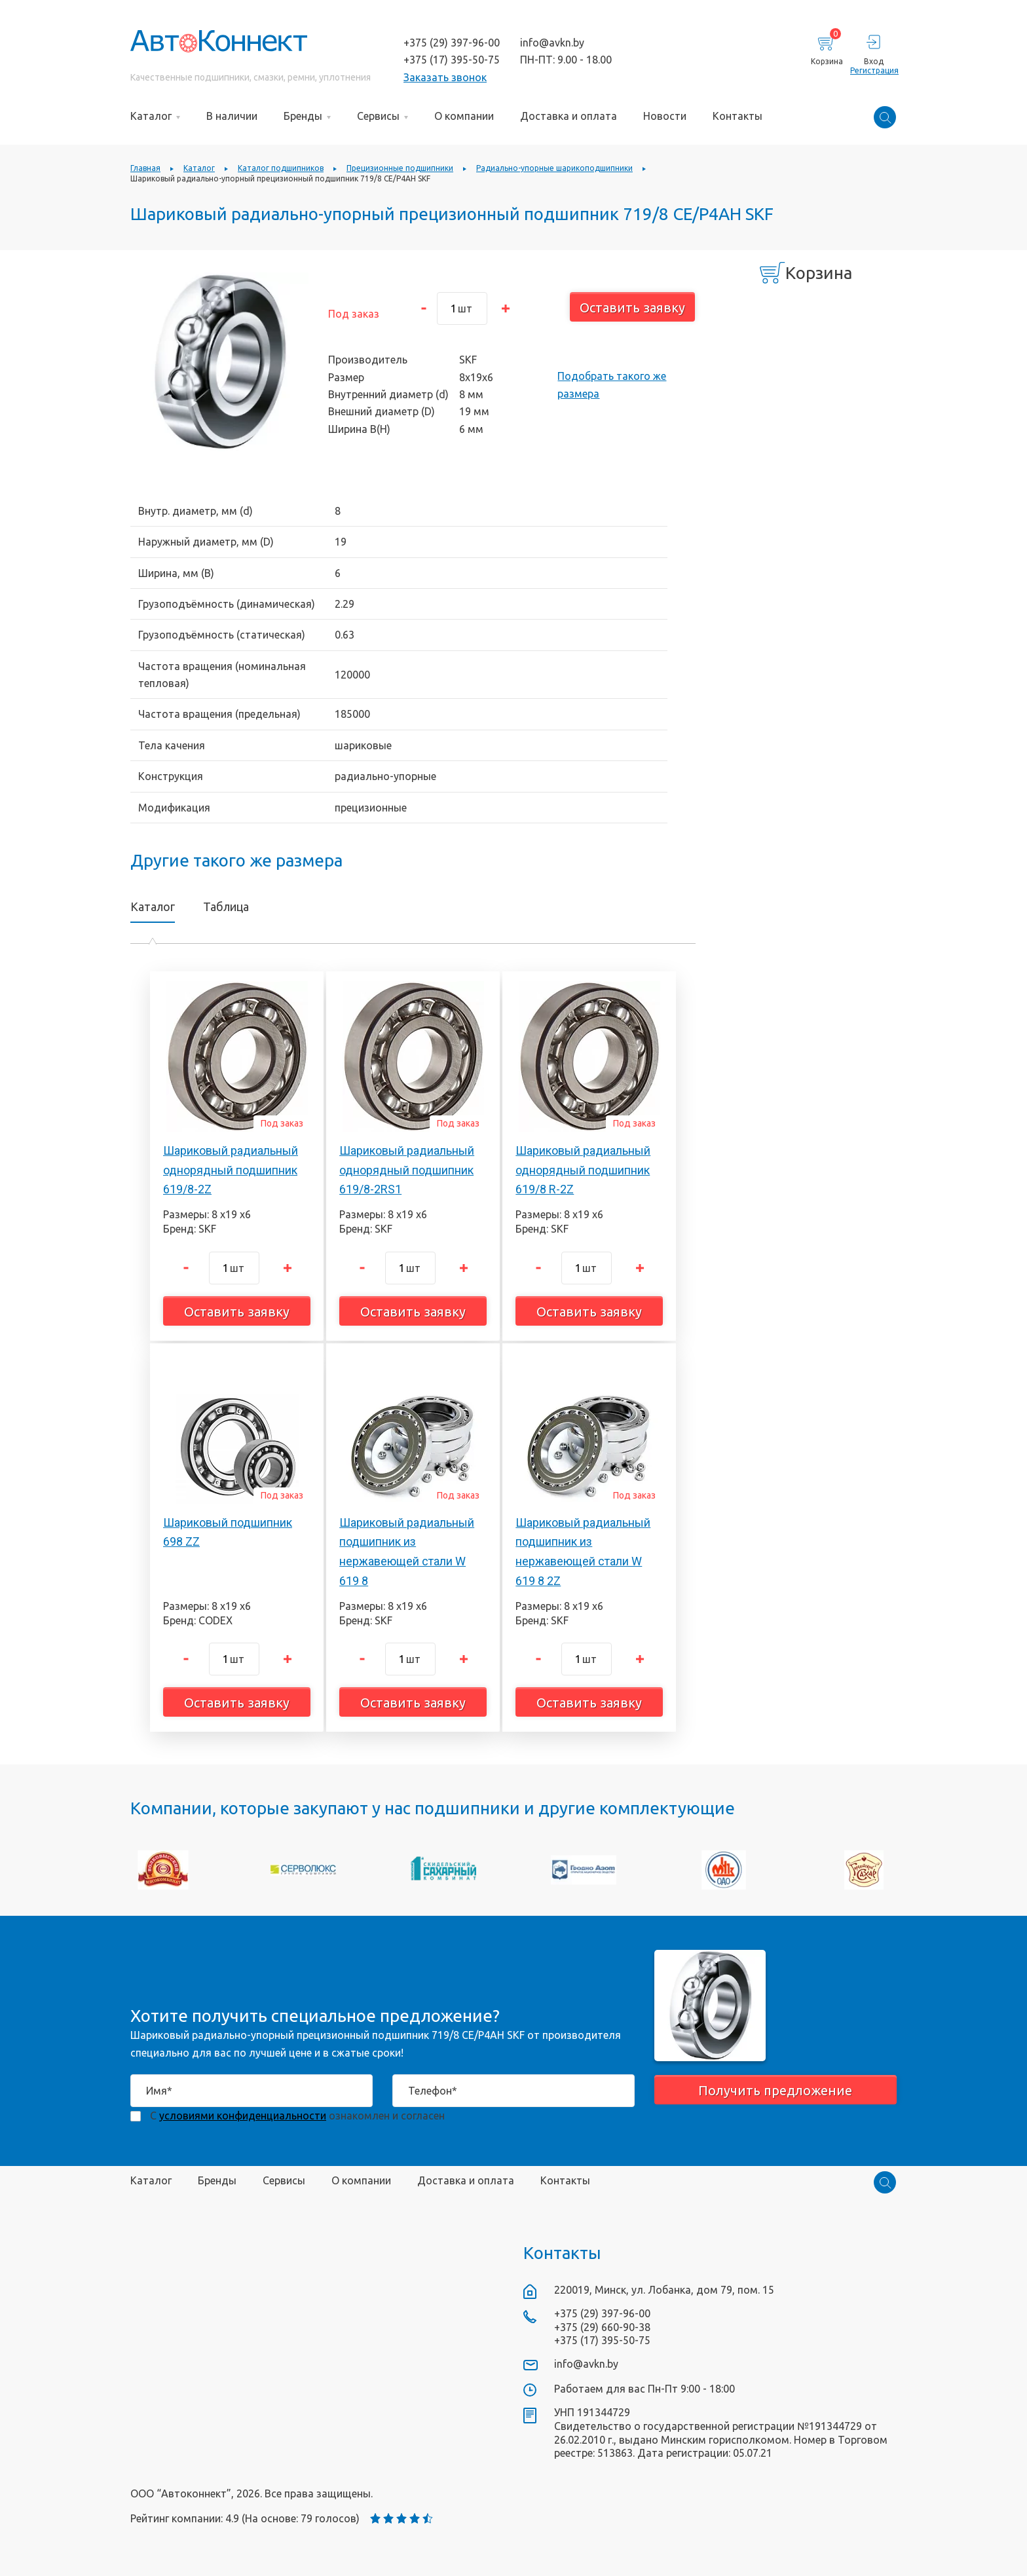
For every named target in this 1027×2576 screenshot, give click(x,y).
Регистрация (873, 70)
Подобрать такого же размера (611, 384)
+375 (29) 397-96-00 (451, 42)
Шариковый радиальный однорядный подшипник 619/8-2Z (230, 1170)
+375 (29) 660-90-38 (602, 2327)
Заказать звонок (445, 77)
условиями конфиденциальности (242, 2115)
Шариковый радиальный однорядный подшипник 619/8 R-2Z (582, 1170)
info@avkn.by (552, 42)
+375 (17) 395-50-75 (451, 59)
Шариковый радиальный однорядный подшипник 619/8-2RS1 (406, 1170)
